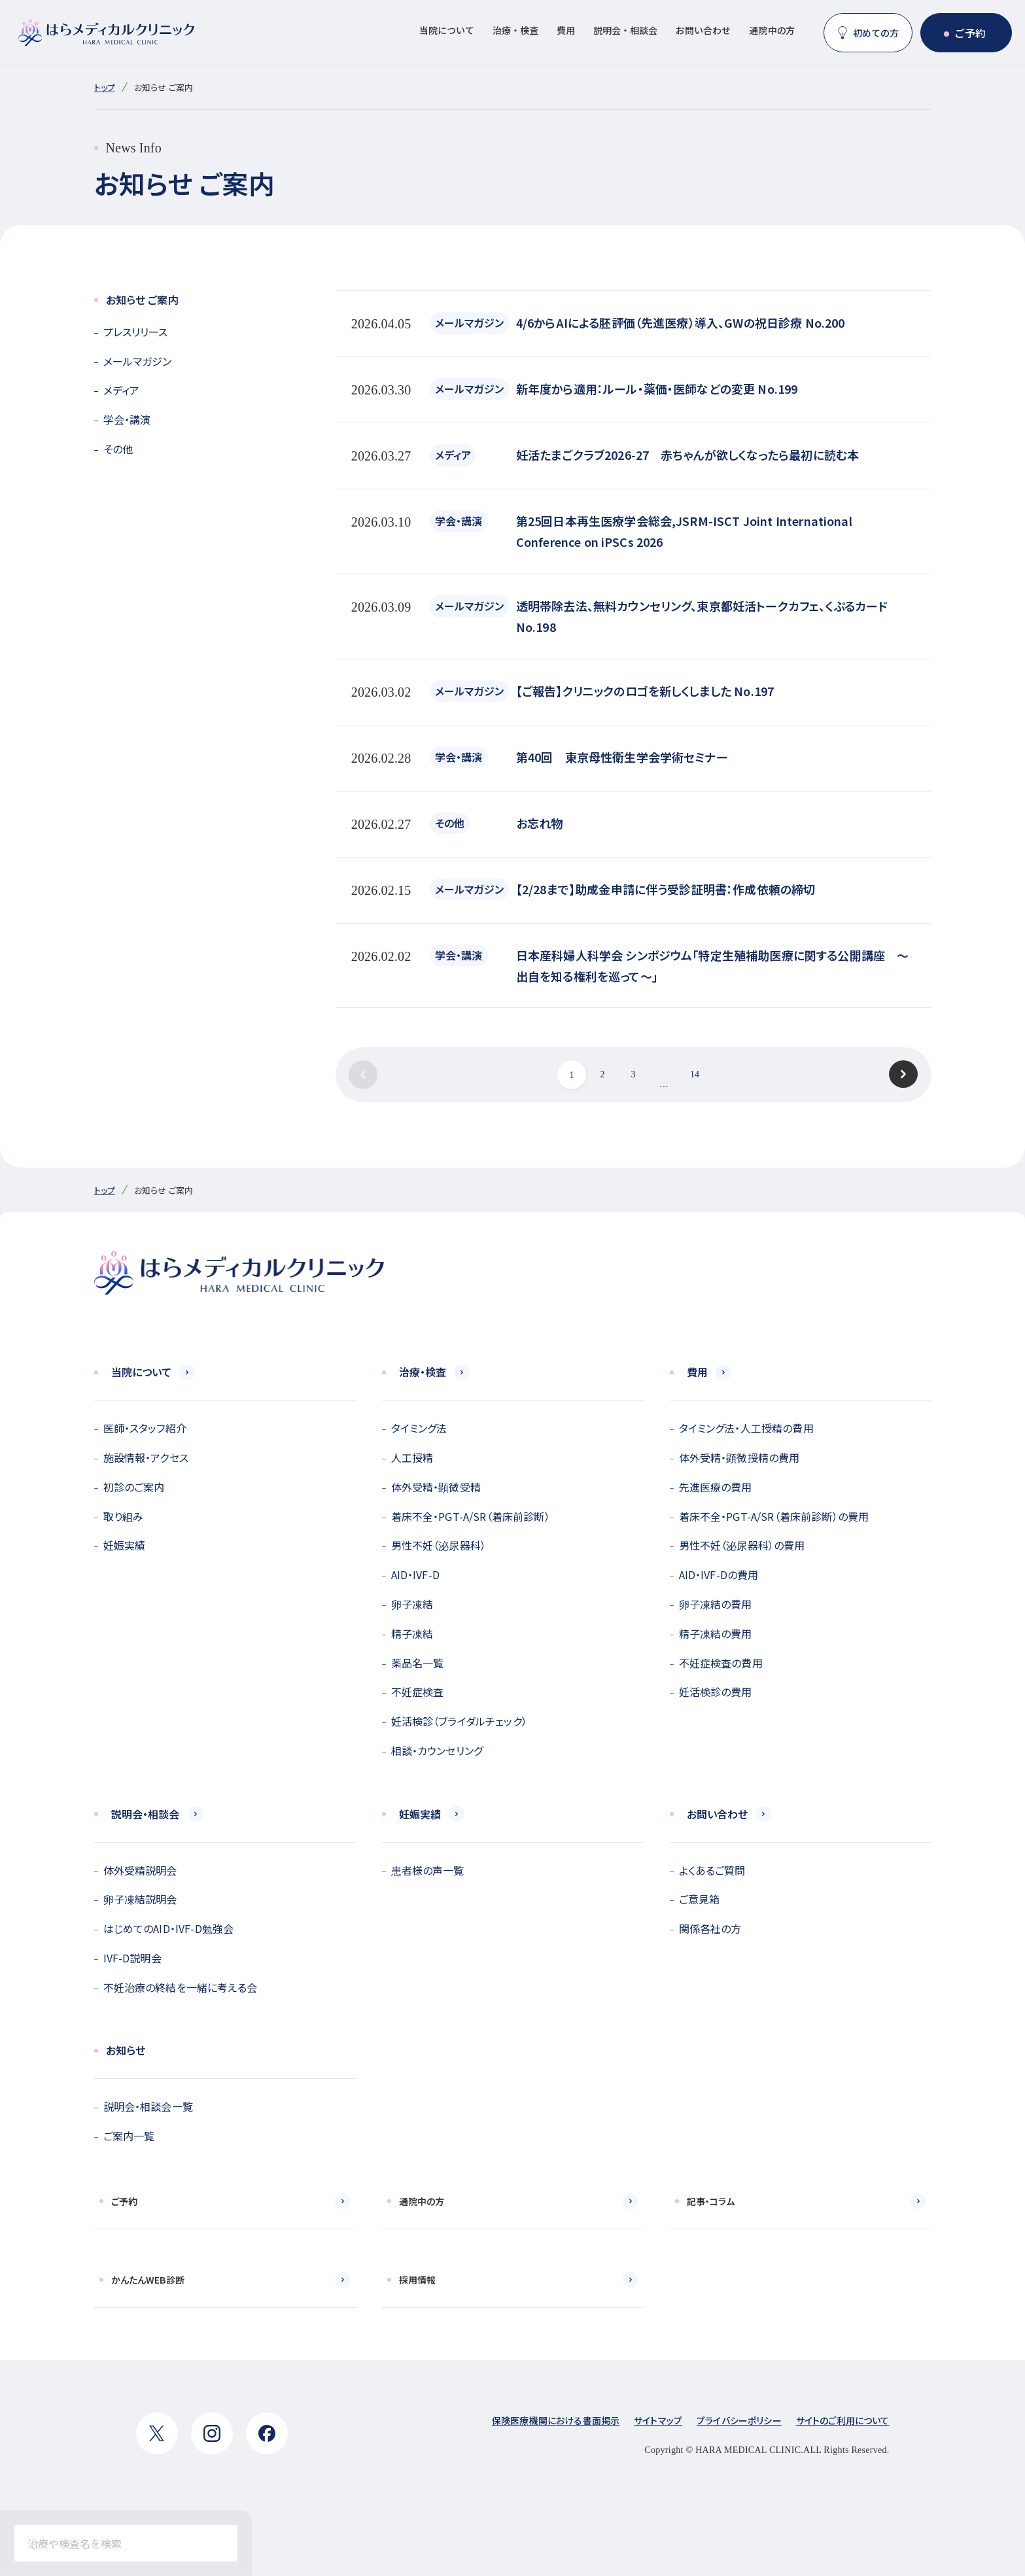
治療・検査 (515, 30)
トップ (104, 87)
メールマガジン (137, 361)
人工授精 (412, 1457)
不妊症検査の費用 (721, 1663)
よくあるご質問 (712, 1870)
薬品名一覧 (417, 1663)
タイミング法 (419, 1428)
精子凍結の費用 (715, 1633)
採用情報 (417, 2279)
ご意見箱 (699, 1899)
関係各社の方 (710, 1928)
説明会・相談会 (625, 30)
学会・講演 (127, 419)
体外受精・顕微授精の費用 (739, 1457)
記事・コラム (711, 2201)
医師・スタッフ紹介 (144, 1428)
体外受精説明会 (140, 1870)
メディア (121, 390)
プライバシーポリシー (739, 2420)
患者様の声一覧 (427, 1870)
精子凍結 (412, 1633)
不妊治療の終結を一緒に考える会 (180, 1987)
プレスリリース (135, 331)
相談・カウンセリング (437, 1750)
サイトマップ (658, 2420)
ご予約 (970, 33)
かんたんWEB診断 (147, 2279)
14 (694, 1074)
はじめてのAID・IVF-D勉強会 (168, 1928)
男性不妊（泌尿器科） (439, 1545)
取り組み (123, 1516)
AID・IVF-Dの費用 (719, 1574)
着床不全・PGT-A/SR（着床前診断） (470, 1516)
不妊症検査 (417, 1691)
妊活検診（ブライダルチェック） (459, 1721)
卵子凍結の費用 (715, 1604)
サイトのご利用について (843, 2420)
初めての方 (876, 32)
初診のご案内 (134, 1487)
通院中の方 (772, 30)
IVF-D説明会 (132, 1958)
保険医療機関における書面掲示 (555, 2420)
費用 (566, 30)
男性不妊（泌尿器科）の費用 (742, 1545)
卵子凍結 (412, 1604)
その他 (118, 449)
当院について (446, 30)
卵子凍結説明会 (140, 1899)
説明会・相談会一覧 (148, 2106)
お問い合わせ (703, 30)
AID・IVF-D (415, 1574)
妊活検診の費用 (715, 1691)
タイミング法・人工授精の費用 (746, 1428)
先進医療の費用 (715, 1487)
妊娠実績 (124, 1545)
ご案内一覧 (129, 2136)
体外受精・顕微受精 (436, 1487)
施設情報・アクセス (145, 1457)
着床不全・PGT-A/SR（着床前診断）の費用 (774, 1516)
